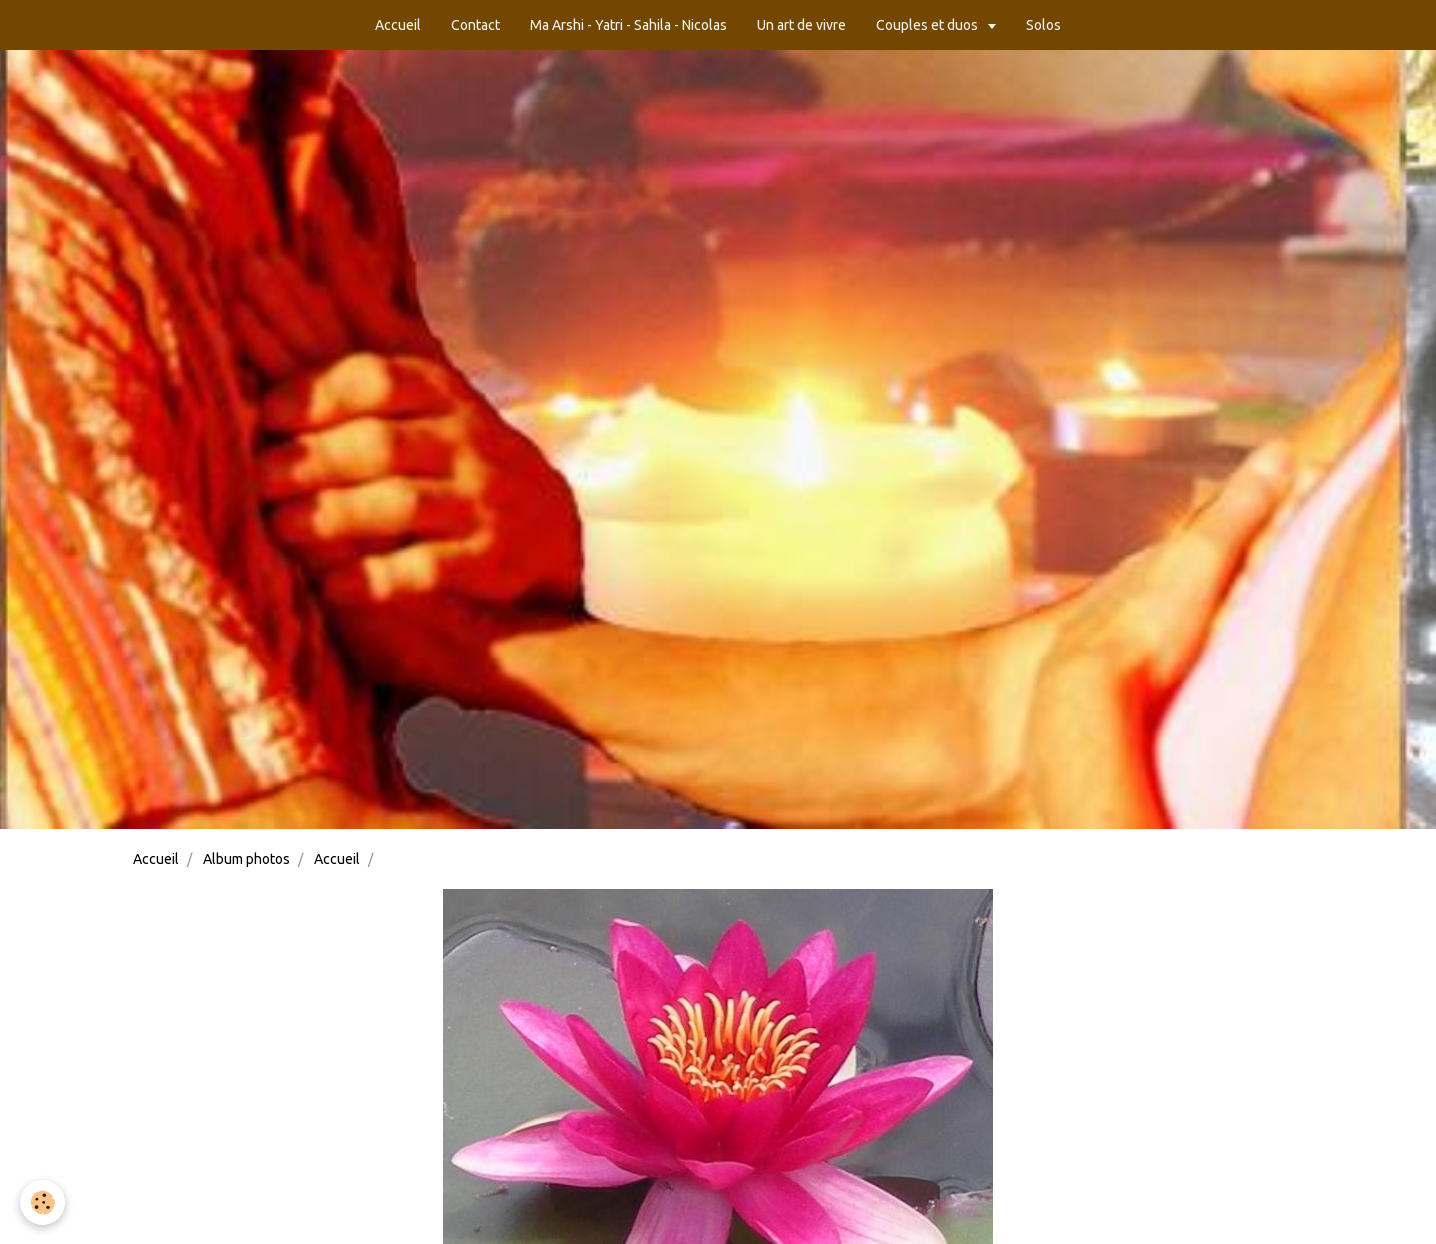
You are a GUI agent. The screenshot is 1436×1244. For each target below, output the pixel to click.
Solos (1043, 25)
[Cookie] (42, 1202)
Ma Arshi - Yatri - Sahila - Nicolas (628, 25)
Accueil (398, 25)
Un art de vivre (801, 25)
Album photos (246, 859)
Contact (475, 25)
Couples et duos (928, 25)
